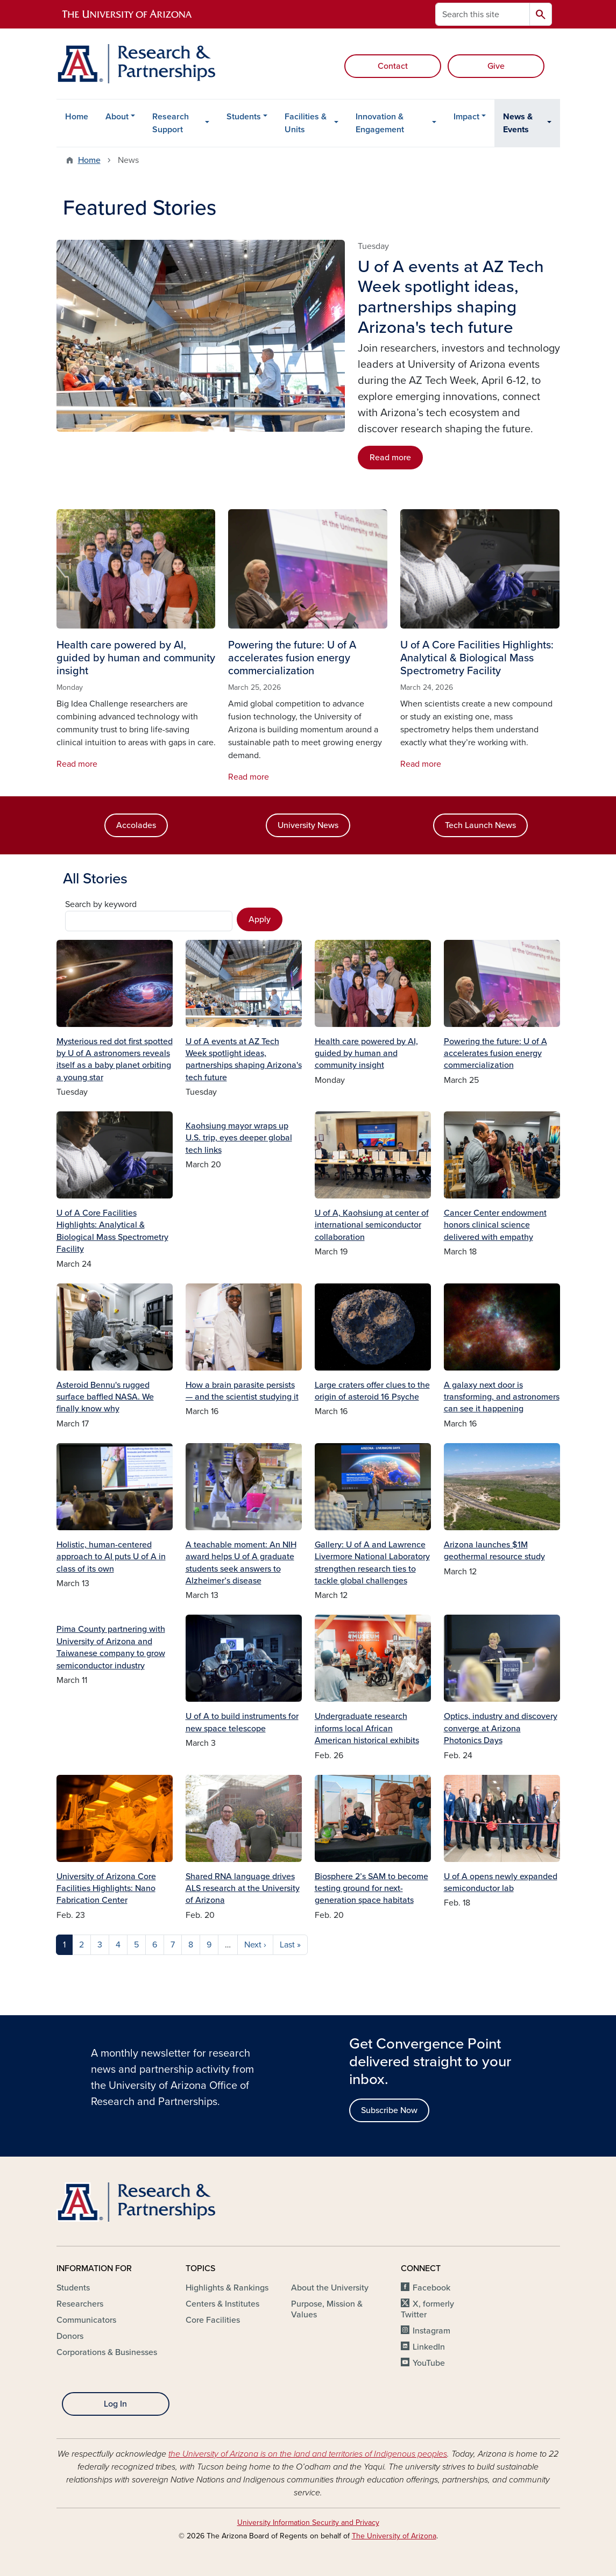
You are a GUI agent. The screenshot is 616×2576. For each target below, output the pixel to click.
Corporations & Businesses (106, 2352)
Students (243, 116)
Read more (390, 457)
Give (496, 66)
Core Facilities (213, 2320)
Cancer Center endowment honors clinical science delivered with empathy (495, 1225)
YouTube (429, 2363)
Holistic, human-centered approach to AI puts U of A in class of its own (111, 1556)
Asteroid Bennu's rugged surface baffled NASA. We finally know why (105, 1397)
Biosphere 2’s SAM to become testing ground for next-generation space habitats (371, 1888)
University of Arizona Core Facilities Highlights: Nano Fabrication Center (106, 1888)
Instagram (431, 2330)
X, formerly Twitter (427, 2309)
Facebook (431, 2287)
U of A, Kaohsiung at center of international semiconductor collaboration (372, 1225)
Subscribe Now (389, 2110)
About (117, 116)
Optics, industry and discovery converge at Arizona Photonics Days (500, 1728)
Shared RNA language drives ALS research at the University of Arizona (243, 1888)
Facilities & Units (306, 123)
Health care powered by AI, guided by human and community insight (366, 1053)
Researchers (79, 2304)
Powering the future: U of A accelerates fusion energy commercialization (495, 1053)
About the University (330, 2287)
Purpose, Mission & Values (327, 2309)
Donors (69, 2336)
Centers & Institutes (222, 2304)
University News (308, 825)
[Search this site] (482, 14)
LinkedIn (429, 2347)
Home (76, 116)
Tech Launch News (480, 825)
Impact (466, 116)
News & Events (518, 123)
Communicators (86, 2320)
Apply (260, 919)
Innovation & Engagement (380, 123)
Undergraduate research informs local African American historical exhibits (367, 1728)
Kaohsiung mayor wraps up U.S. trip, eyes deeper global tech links (239, 1138)
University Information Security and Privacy (308, 2522)
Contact (393, 66)
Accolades (136, 825)
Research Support (170, 123)
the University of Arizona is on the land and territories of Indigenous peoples (307, 2454)
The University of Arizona (394, 2536)
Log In (115, 2404)
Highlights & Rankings (227, 2287)
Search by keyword (101, 904)
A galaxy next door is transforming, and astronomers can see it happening (502, 1397)
